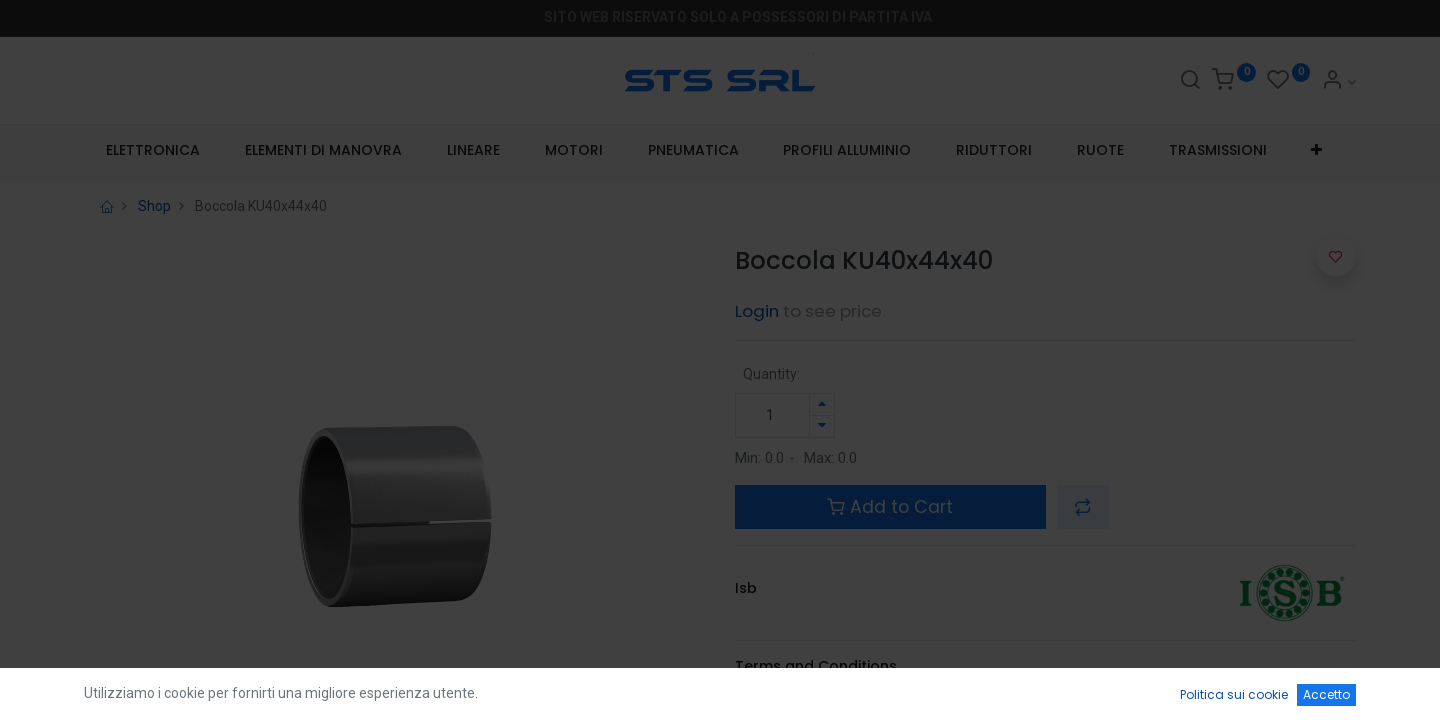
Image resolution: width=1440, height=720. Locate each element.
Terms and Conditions (816, 666)
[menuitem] (153, 151)
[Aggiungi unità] (822, 404)
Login (757, 311)
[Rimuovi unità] (822, 426)
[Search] (1190, 82)
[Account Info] (1338, 82)
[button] (1317, 151)
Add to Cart (890, 507)
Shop (154, 206)
